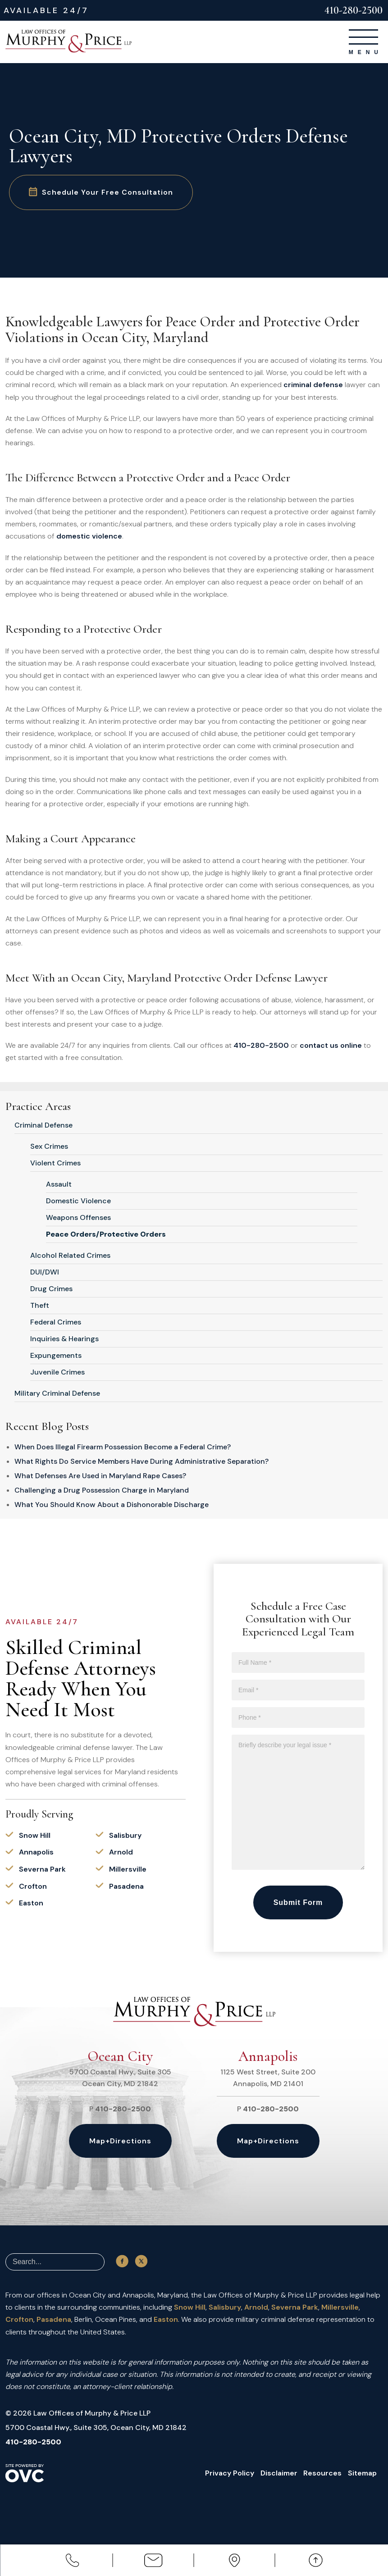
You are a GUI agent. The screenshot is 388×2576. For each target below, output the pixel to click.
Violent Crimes (55, 1163)
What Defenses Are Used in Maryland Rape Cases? (100, 1475)
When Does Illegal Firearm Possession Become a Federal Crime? (122, 1447)
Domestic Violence (78, 1201)
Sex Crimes (49, 1146)
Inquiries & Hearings (64, 1338)
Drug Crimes (51, 1288)
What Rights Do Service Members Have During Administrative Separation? (141, 1461)
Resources (321, 2473)
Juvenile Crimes (57, 1372)
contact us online (331, 1045)
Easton (31, 1903)
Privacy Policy (226, 2473)
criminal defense (313, 384)
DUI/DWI (44, 1272)
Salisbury (125, 1835)
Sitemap (361, 2473)
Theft (39, 1305)
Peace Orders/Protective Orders (106, 1234)
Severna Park (42, 1869)
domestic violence (89, 536)
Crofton (33, 1886)
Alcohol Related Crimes (70, 1255)
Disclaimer (276, 2473)
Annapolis (36, 1852)
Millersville (127, 1869)
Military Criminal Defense (57, 1393)
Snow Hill (34, 1835)
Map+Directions (120, 2141)
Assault (59, 1184)
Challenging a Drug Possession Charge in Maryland (101, 1490)
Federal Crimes (55, 1322)
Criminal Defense (43, 1125)
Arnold (121, 1852)
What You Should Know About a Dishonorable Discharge (111, 1504)
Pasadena (126, 1886)
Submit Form (298, 1902)
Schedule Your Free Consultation (102, 192)
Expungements (56, 1355)
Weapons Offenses (78, 1217)
